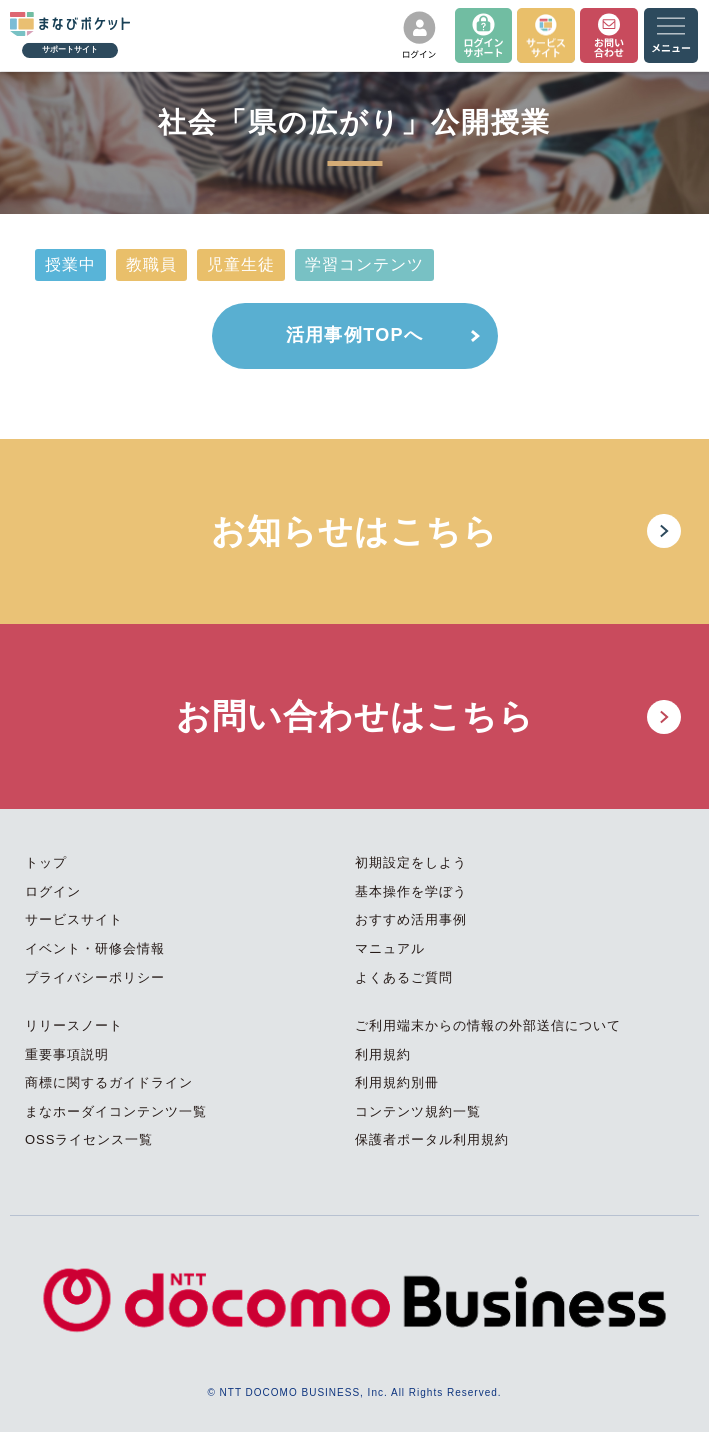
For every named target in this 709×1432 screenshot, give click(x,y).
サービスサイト (74, 919)
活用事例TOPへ (354, 335)
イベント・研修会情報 (95, 948)
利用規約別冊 (397, 1082)
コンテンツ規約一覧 (418, 1111)
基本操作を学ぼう (411, 891)
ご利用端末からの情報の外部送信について (488, 1025)
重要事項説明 (67, 1054)
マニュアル (390, 948)
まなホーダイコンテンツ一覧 (116, 1111)
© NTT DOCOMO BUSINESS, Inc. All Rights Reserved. (354, 1392)
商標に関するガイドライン (109, 1082)
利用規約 (383, 1054)
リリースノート (74, 1025)
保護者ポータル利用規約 (432, 1139)
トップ (46, 862)
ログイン (53, 891)
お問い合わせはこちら (355, 716)
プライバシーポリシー (95, 977)
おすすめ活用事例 (411, 919)
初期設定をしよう (411, 862)
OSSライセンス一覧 (89, 1139)
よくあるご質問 (404, 977)
